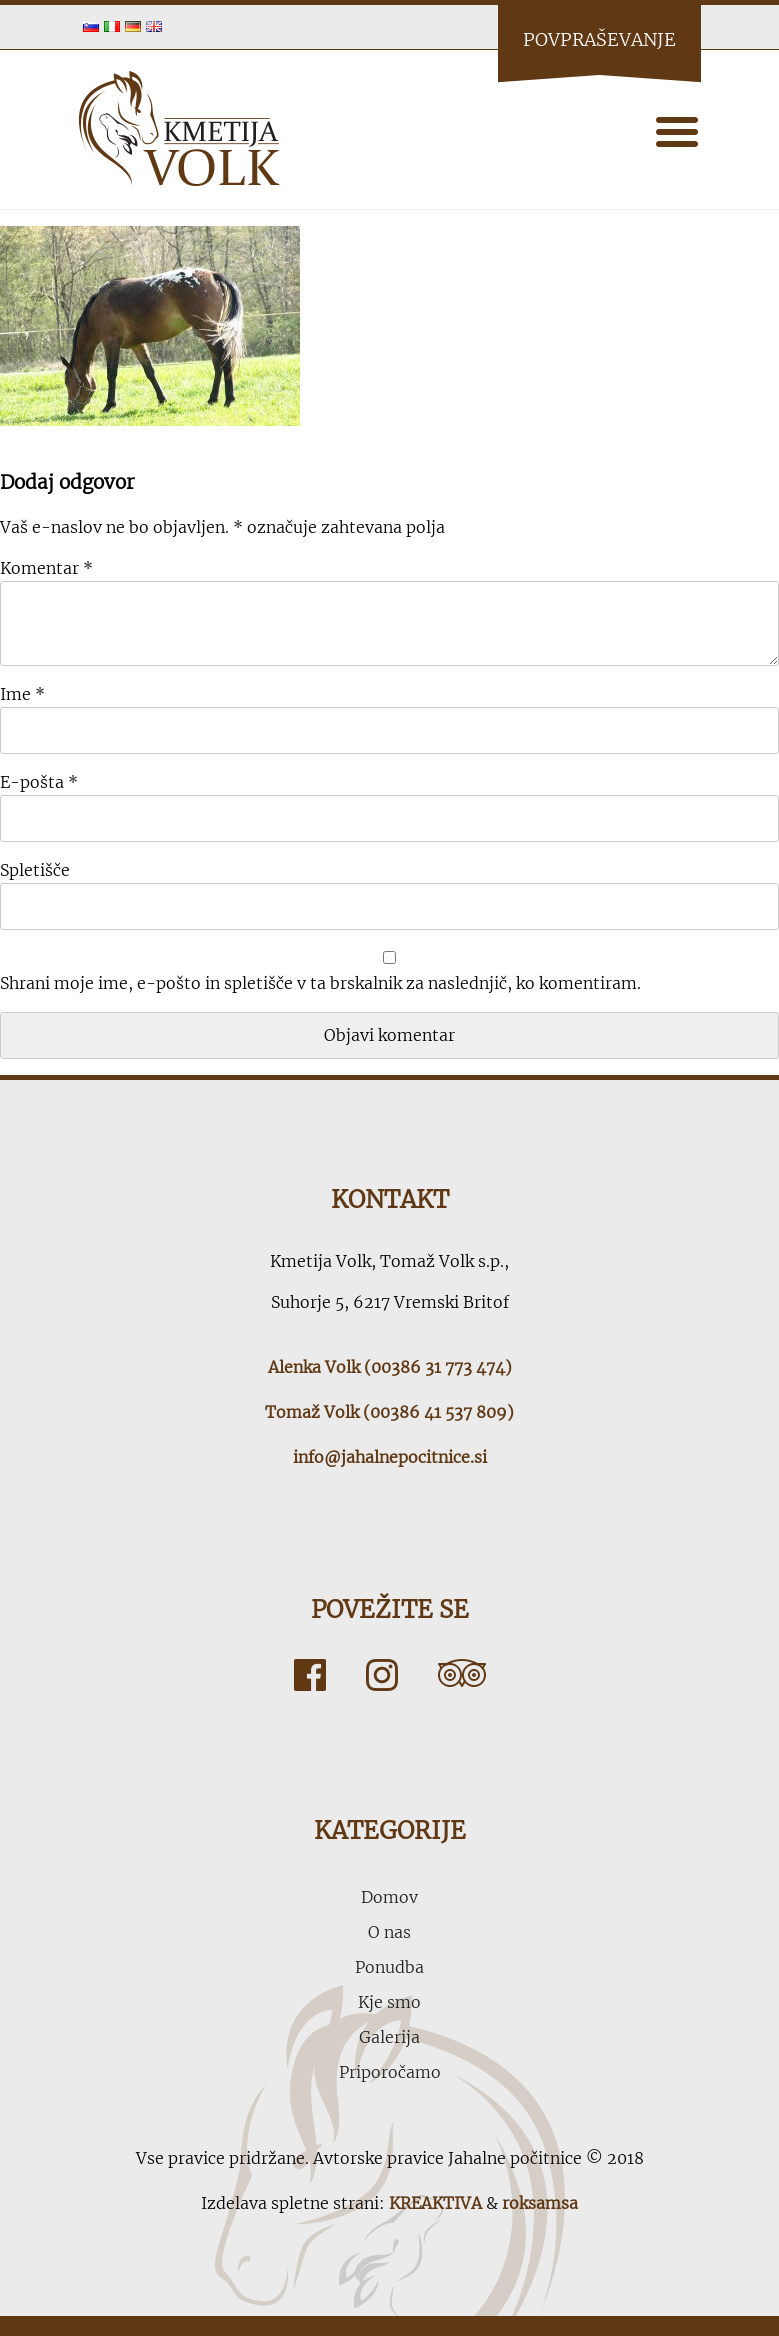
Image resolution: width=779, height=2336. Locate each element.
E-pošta (39, 782)
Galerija (389, 2037)
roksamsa (540, 2203)
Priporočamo (390, 2072)
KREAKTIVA (435, 2203)
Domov (389, 1897)
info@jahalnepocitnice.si (390, 1457)
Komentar (46, 568)
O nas (389, 1932)
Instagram (382, 1675)
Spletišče (35, 870)
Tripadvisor (462, 1675)
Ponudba (389, 1967)
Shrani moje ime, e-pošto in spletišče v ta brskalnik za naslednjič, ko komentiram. (320, 983)
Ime (22, 694)
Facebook (310, 1675)
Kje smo (389, 2002)
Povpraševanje (599, 39)
